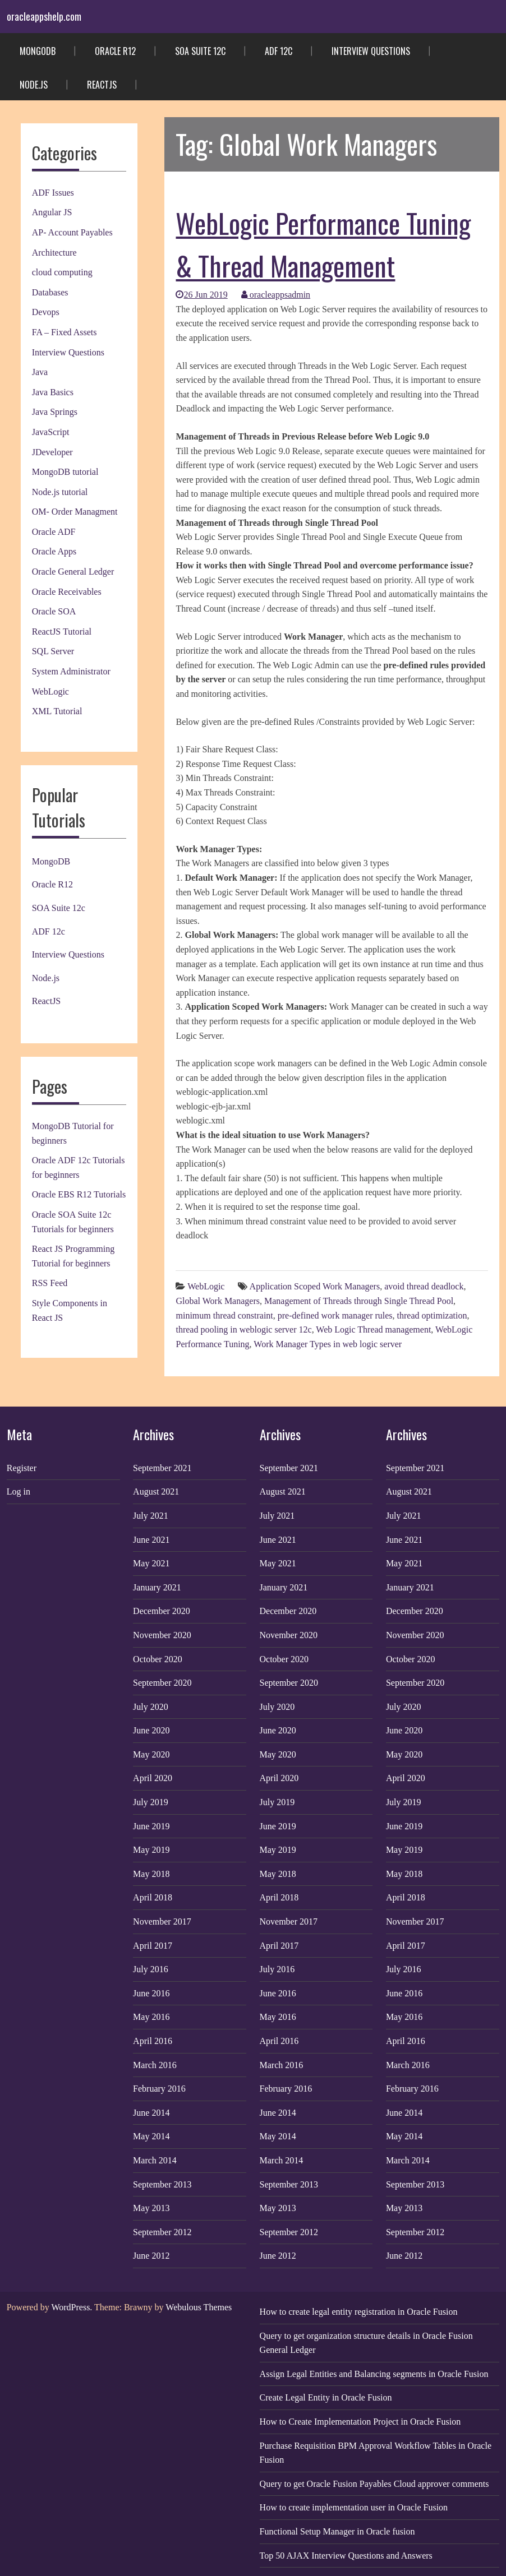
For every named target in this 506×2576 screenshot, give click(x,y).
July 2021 (150, 1515)
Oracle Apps (54, 551)
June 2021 (151, 1539)
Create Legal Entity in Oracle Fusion (326, 2397)
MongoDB (38, 51)
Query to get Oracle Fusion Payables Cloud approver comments (374, 2484)
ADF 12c (278, 51)
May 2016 (151, 2017)
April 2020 (152, 1778)
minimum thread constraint (224, 1315)
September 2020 (162, 1682)
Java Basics (52, 392)
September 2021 (162, 1468)
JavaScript (51, 432)
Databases (50, 292)
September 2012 (162, 2232)
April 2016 (152, 2041)
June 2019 (151, 1826)
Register (21, 1468)
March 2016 (155, 2065)
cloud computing (62, 272)
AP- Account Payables (72, 232)
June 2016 (151, 1993)
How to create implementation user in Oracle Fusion (354, 2507)
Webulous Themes (198, 2307)
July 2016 (150, 1969)
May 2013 (151, 2208)
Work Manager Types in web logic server (328, 1344)
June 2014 (151, 2112)
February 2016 (159, 2088)
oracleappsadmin (275, 294)
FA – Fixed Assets (64, 332)
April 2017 (152, 1945)
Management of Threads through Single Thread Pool (358, 1301)
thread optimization (432, 1315)
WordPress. (71, 2307)
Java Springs (54, 412)
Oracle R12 (115, 51)
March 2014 (155, 2160)
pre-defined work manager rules (335, 1315)
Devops (45, 312)
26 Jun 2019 (201, 294)
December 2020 (161, 1611)
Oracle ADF (54, 532)
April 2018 (152, 1897)
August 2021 (156, 1491)
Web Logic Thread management (373, 1329)
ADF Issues (53, 192)
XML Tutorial (57, 711)
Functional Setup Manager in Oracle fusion (337, 2531)
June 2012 (151, 2255)
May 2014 (151, 2136)
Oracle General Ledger (73, 571)
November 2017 (162, 1921)
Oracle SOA (54, 611)
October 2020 (157, 1659)
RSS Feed (50, 1283)
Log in (18, 1491)
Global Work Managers (218, 1301)
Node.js (34, 84)
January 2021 (157, 1587)
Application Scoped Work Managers (315, 1286)
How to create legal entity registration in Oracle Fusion (359, 2311)
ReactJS (102, 84)
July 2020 (150, 1707)
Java (40, 372)
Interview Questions (371, 51)
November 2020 (162, 1635)
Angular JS (52, 212)
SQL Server (53, 651)
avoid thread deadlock (423, 1286)
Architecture (54, 252)
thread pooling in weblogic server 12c (243, 1329)
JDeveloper (52, 452)
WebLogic (50, 691)
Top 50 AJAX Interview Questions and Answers (346, 2555)
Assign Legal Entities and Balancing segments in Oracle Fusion (374, 2374)
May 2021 (151, 1563)
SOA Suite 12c (200, 51)
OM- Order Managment (75, 511)
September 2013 (162, 2184)
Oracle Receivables (67, 591)
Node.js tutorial (60, 492)
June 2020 (151, 1730)
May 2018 (151, 1874)
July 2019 (150, 1802)
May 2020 (151, 1754)
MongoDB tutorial (65, 472)
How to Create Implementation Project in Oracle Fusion (360, 2421)
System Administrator (71, 671)
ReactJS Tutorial (61, 631)
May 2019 (151, 1849)
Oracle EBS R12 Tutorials (79, 1194)
